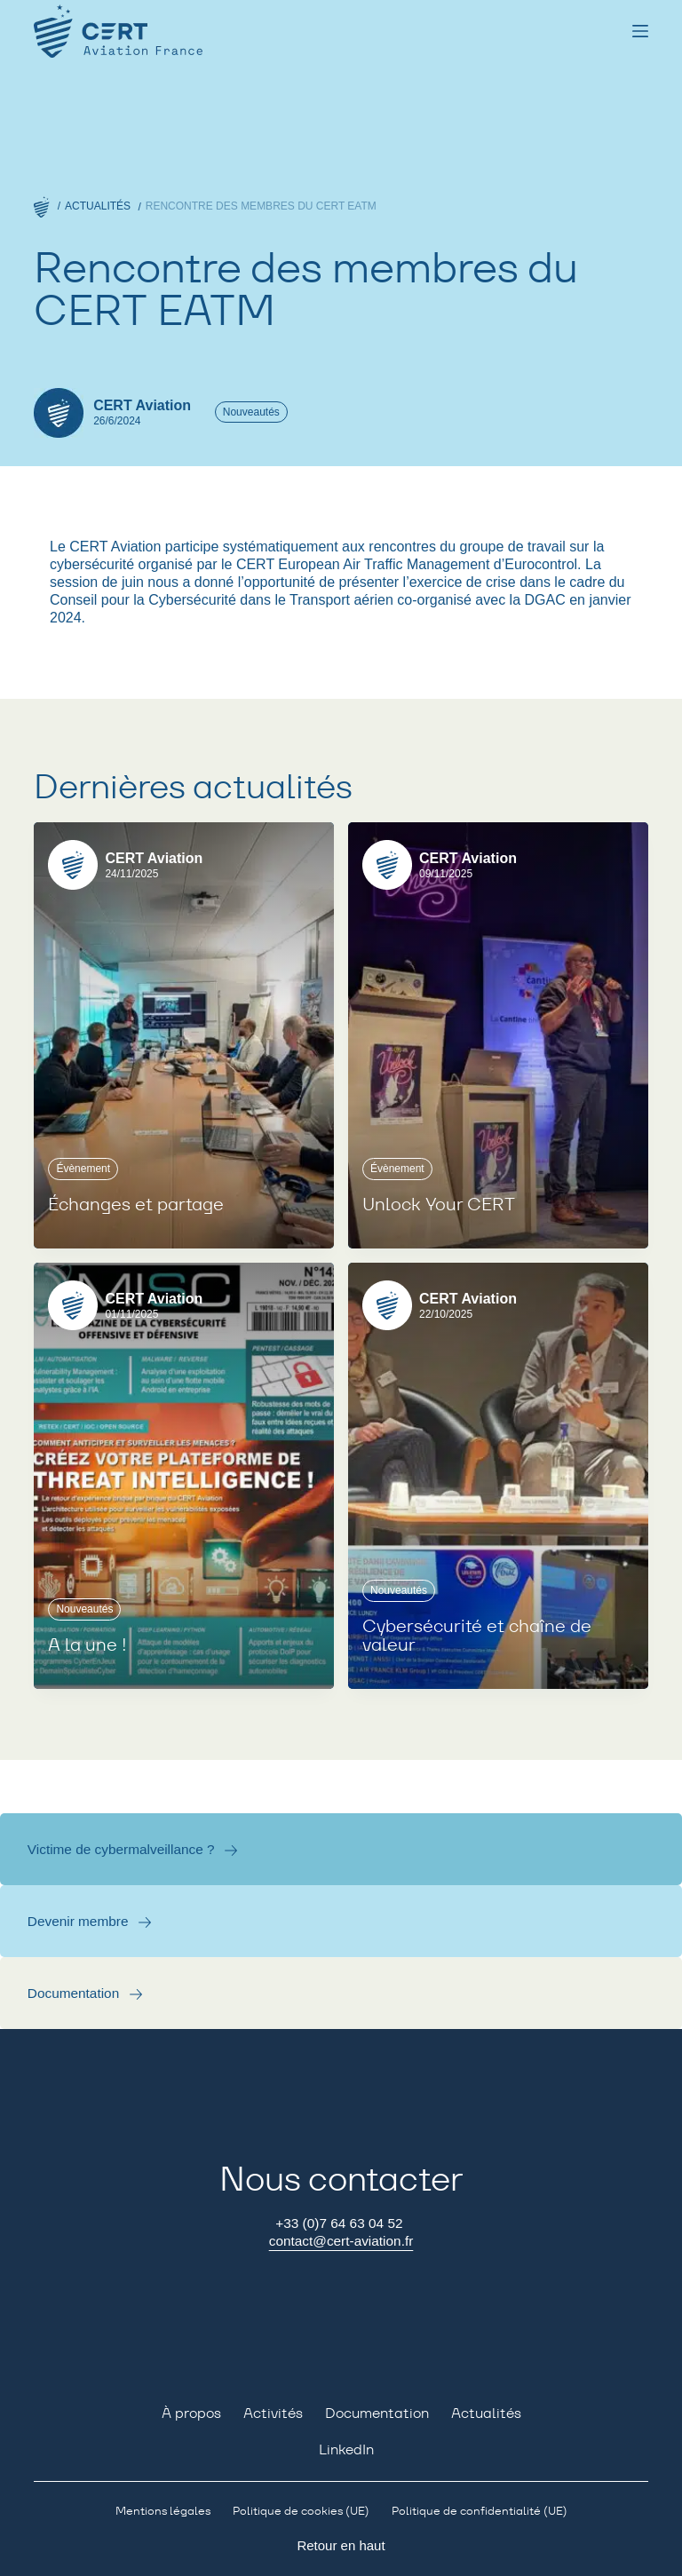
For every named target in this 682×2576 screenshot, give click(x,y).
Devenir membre (78, 1921)
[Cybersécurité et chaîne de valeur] (498, 1476)
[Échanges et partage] (184, 1035)
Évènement (83, 1169)
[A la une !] (184, 1476)
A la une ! (87, 1645)
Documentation (74, 1993)
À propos (191, 2413)
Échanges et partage (136, 1205)
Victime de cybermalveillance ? (121, 1849)
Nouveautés (251, 412)
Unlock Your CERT (438, 1205)
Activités (273, 2413)
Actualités (486, 2413)
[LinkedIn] (340, 2450)
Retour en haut (341, 2545)
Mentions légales (162, 2511)
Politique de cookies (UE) (301, 2511)
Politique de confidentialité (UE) (479, 2511)
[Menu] (640, 31)
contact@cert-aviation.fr (341, 2240)
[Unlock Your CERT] (498, 1035)
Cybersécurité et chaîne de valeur (476, 1636)
